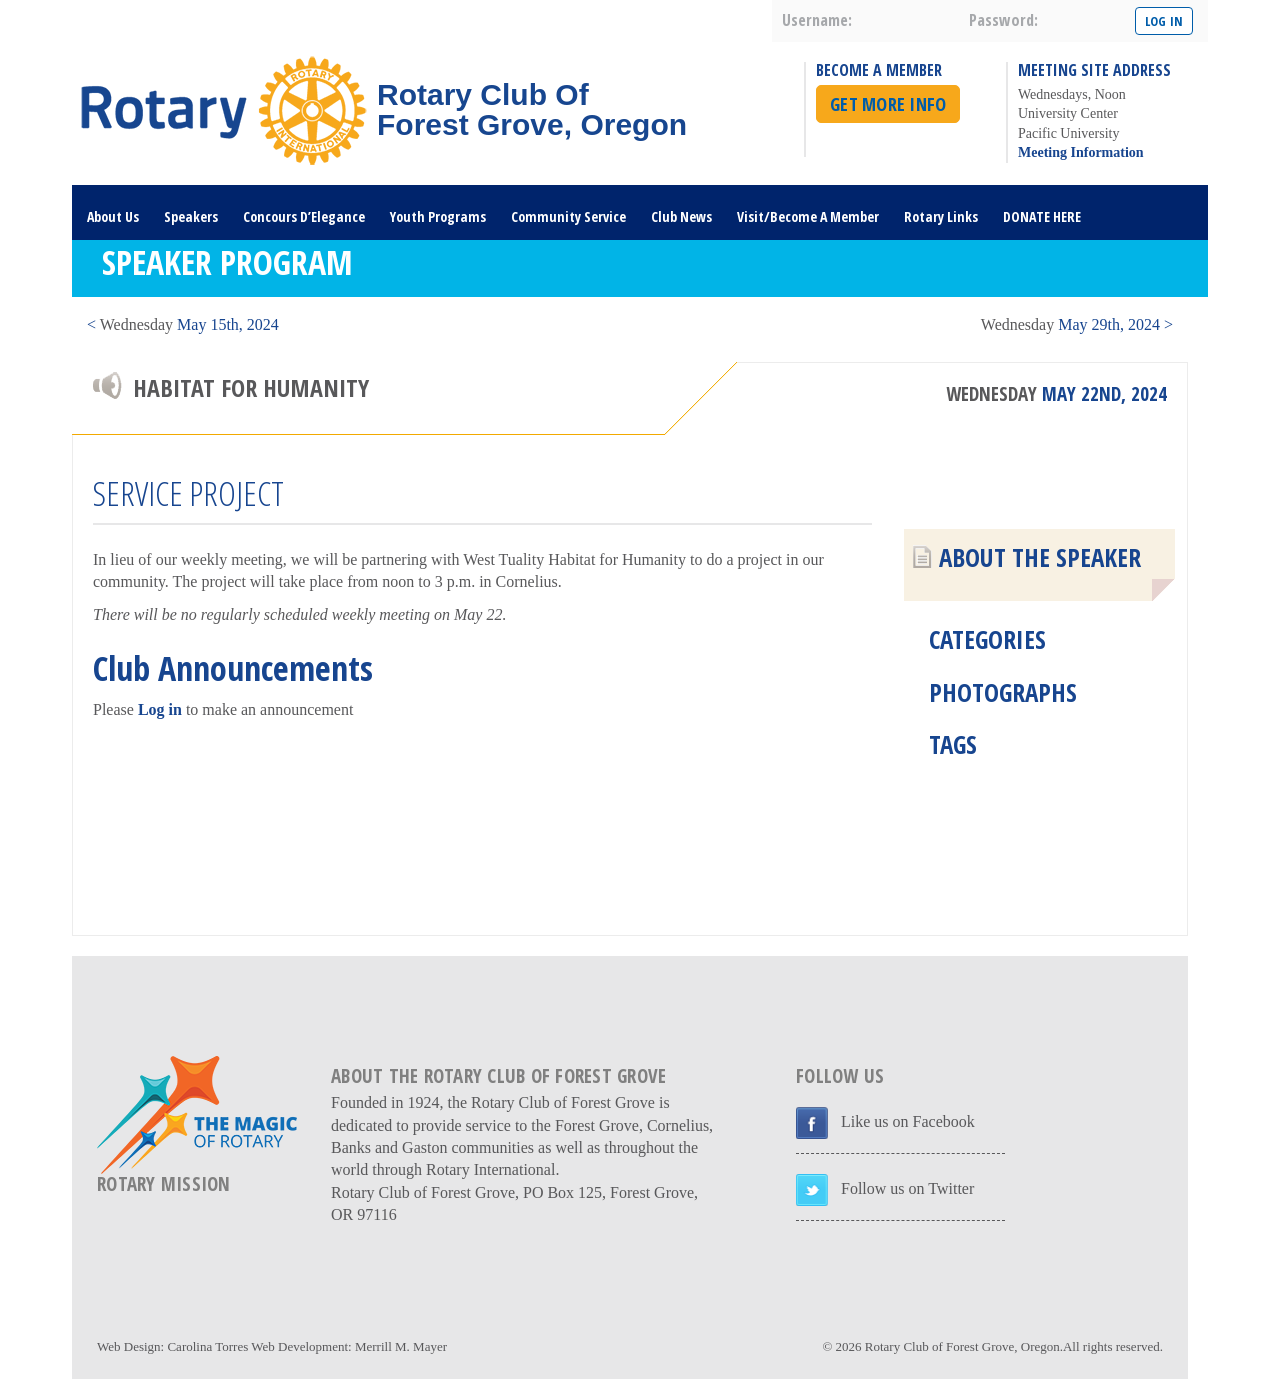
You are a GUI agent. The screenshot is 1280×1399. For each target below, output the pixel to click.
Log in (160, 709)
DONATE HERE (1042, 216)
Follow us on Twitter (907, 1188)
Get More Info (888, 104)
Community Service (568, 216)
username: (817, 20)
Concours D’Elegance (304, 216)
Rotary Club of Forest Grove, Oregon (962, 1346)
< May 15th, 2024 (183, 324)
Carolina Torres (207, 1346)
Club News (681, 216)
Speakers (191, 216)
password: (1003, 20)
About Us (113, 216)
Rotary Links (941, 216)
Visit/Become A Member (808, 216)
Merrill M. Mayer (401, 1346)
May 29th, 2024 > (1077, 324)
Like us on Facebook (908, 1121)
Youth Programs (438, 216)
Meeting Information (1081, 152)
